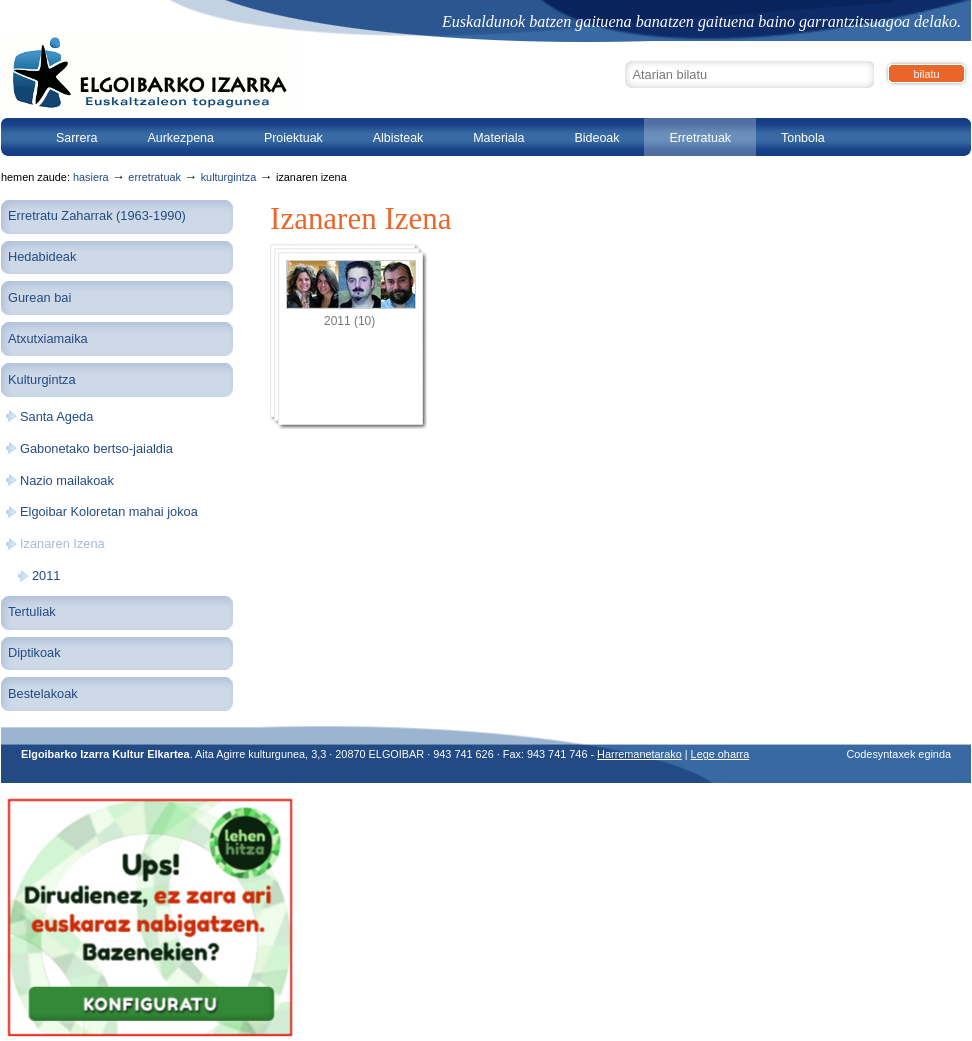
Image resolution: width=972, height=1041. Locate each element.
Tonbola (803, 138)
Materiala (498, 138)
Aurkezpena (180, 138)
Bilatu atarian (624, 58)
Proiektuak (293, 138)
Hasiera (91, 177)
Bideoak (596, 138)
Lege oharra (720, 754)
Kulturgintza (229, 177)
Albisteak (398, 138)
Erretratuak (700, 138)
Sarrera (77, 138)
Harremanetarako (639, 754)
